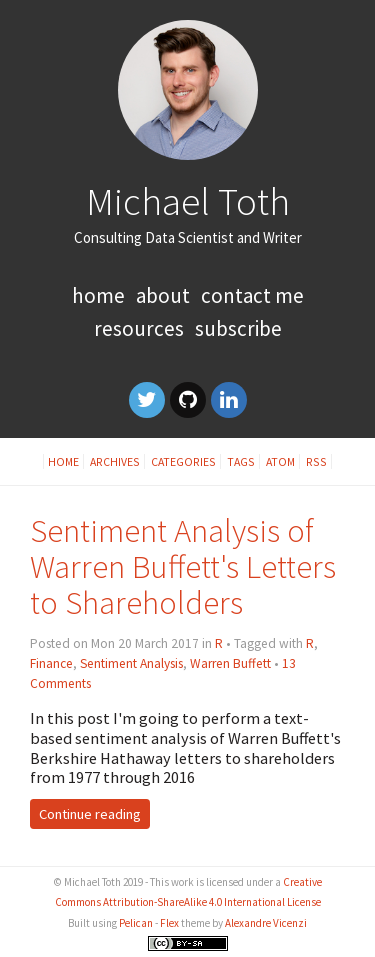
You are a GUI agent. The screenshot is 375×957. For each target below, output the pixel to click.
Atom (280, 461)
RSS (316, 461)
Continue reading (90, 814)
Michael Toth (188, 201)
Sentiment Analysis (131, 663)
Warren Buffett (230, 663)
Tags (241, 461)
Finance (51, 663)
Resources (139, 328)
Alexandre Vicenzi (266, 923)
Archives (115, 461)
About (163, 295)
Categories (183, 461)
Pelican (136, 923)
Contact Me (252, 295)
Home (98, 295)
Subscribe (238, 328)
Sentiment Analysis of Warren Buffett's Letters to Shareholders (183, 566)
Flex (169, 923)
